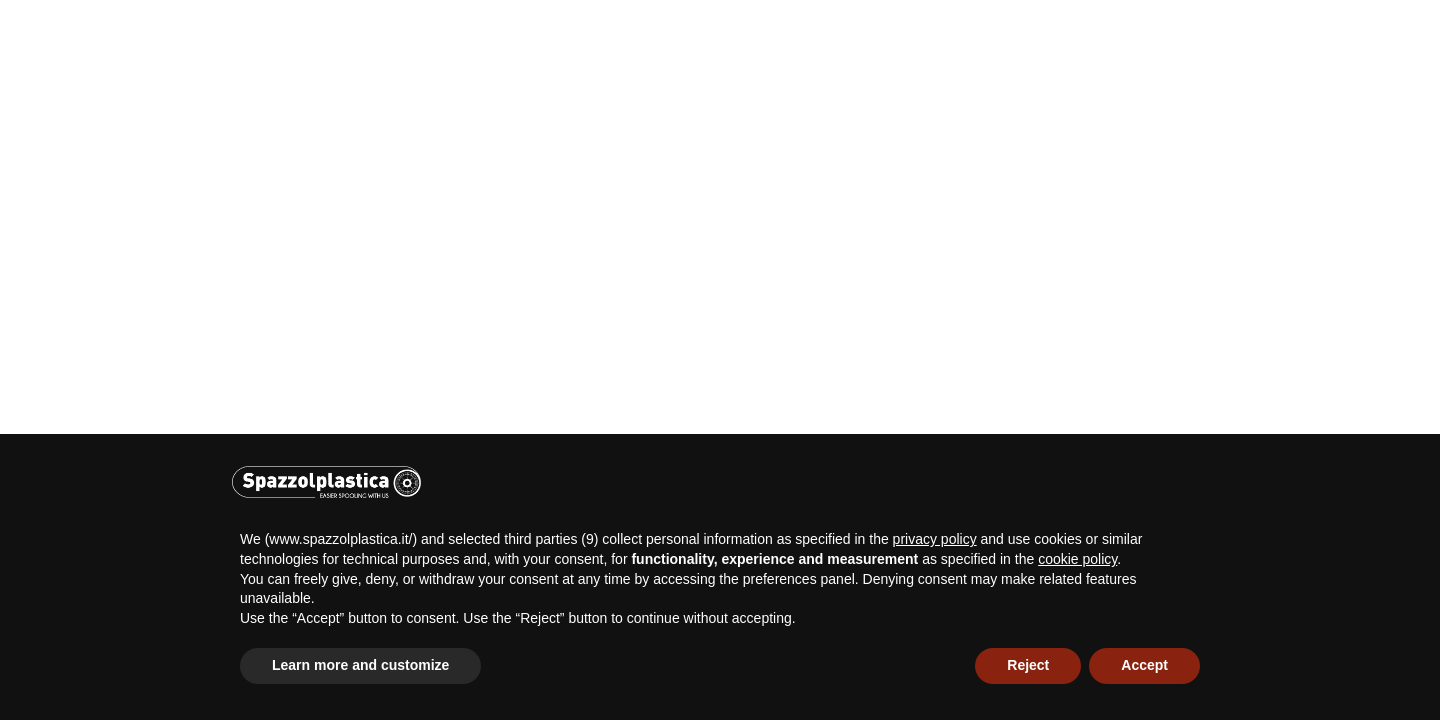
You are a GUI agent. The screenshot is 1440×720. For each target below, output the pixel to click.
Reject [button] (1028, 665)
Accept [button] (1144, 665)
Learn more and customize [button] (360, 665)
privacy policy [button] (935, 539)
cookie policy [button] (1077, 559)
